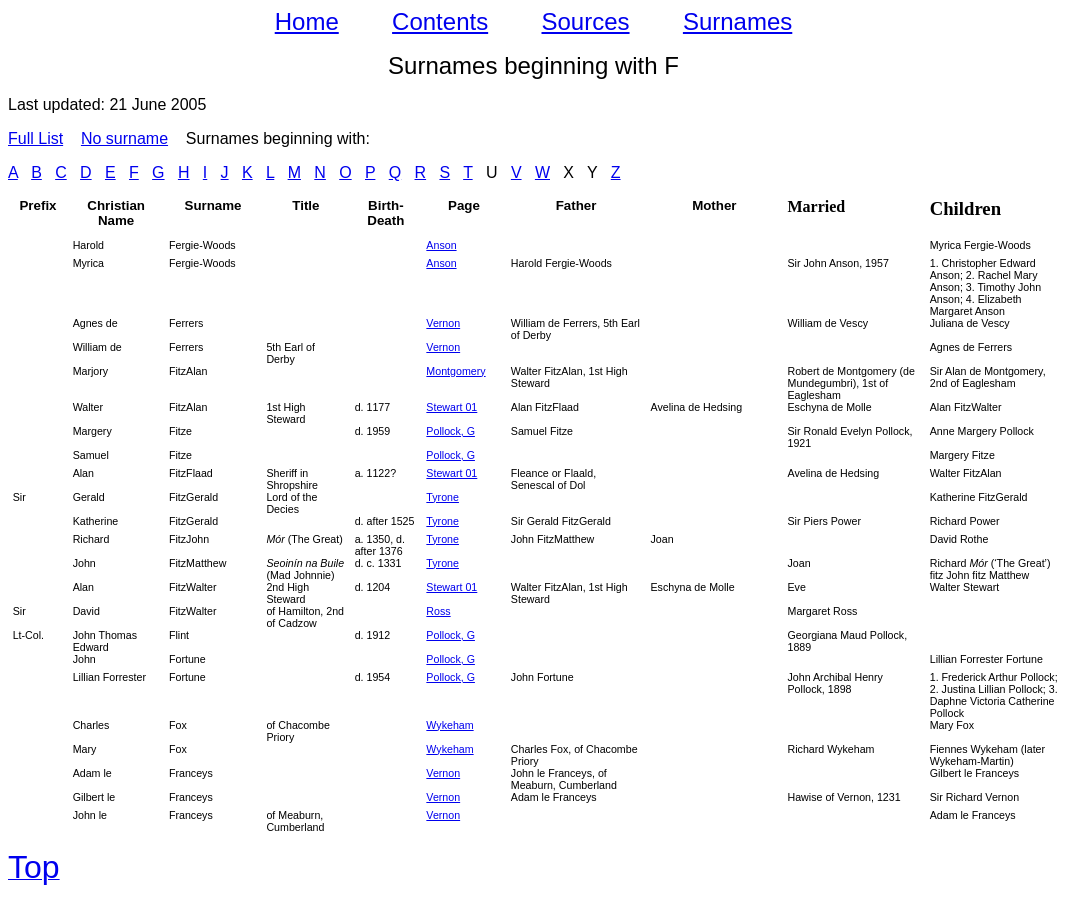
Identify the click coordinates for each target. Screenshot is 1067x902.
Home (307, 21)
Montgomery (455, 371)
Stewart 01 (451, 407)
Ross (438, 611)
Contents (440, 21)
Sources (586, 21)
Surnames (737, 21)
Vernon (443, 347)
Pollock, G (450, 431)
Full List (35, 138)
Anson (441, 245)
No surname (124, 138)
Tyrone (442, 497)
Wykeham (449, 725)
